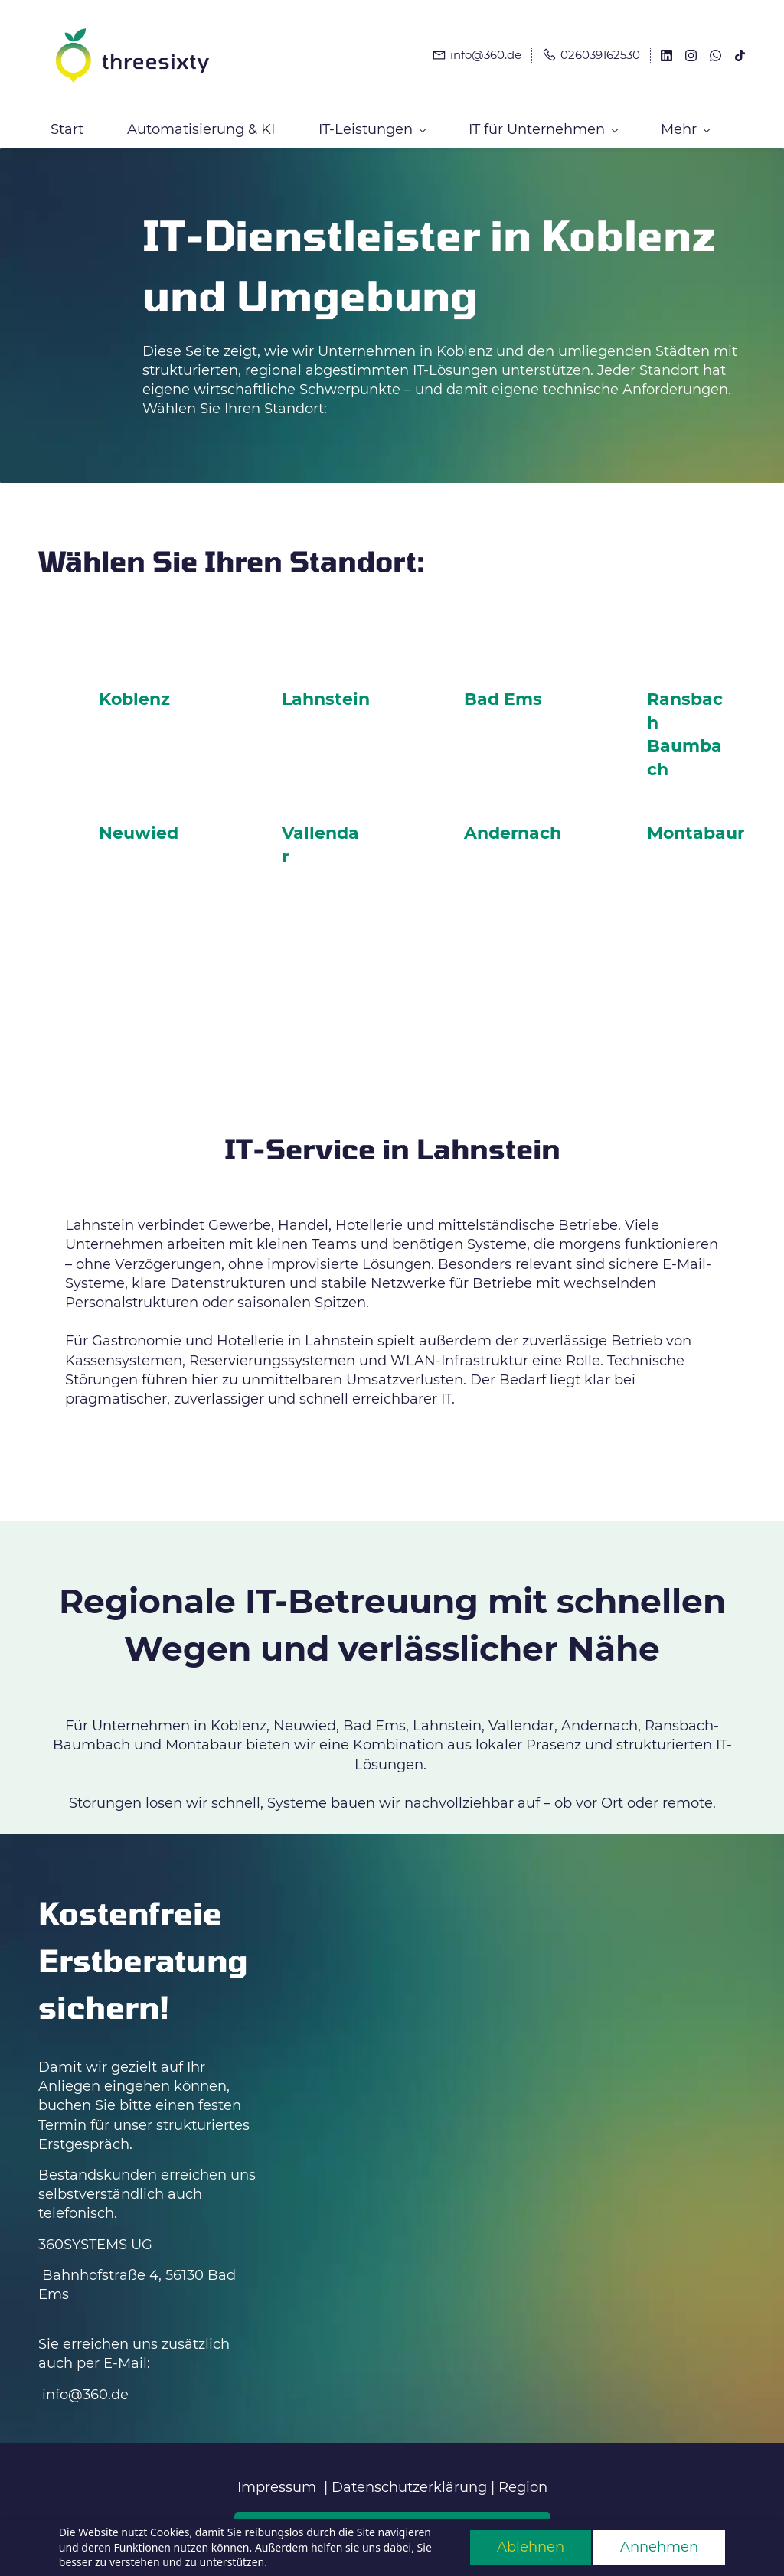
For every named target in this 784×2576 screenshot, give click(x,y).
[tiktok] (740, 52)
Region (522, 2477)
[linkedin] (666, 52)
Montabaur (695, 823)
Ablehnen (530, 2547)
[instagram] (691, 52)
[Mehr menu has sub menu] (684, 119)
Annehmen (659, 2547)
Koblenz (134, 689)
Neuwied (138, 823)
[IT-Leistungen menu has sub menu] (371, 119)
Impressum (276, 2477)
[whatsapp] (715, 52)
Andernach (512, 823)
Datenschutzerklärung (409, 2477)
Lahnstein (326, 689)
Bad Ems (503, 689)
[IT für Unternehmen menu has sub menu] (542, 119)
